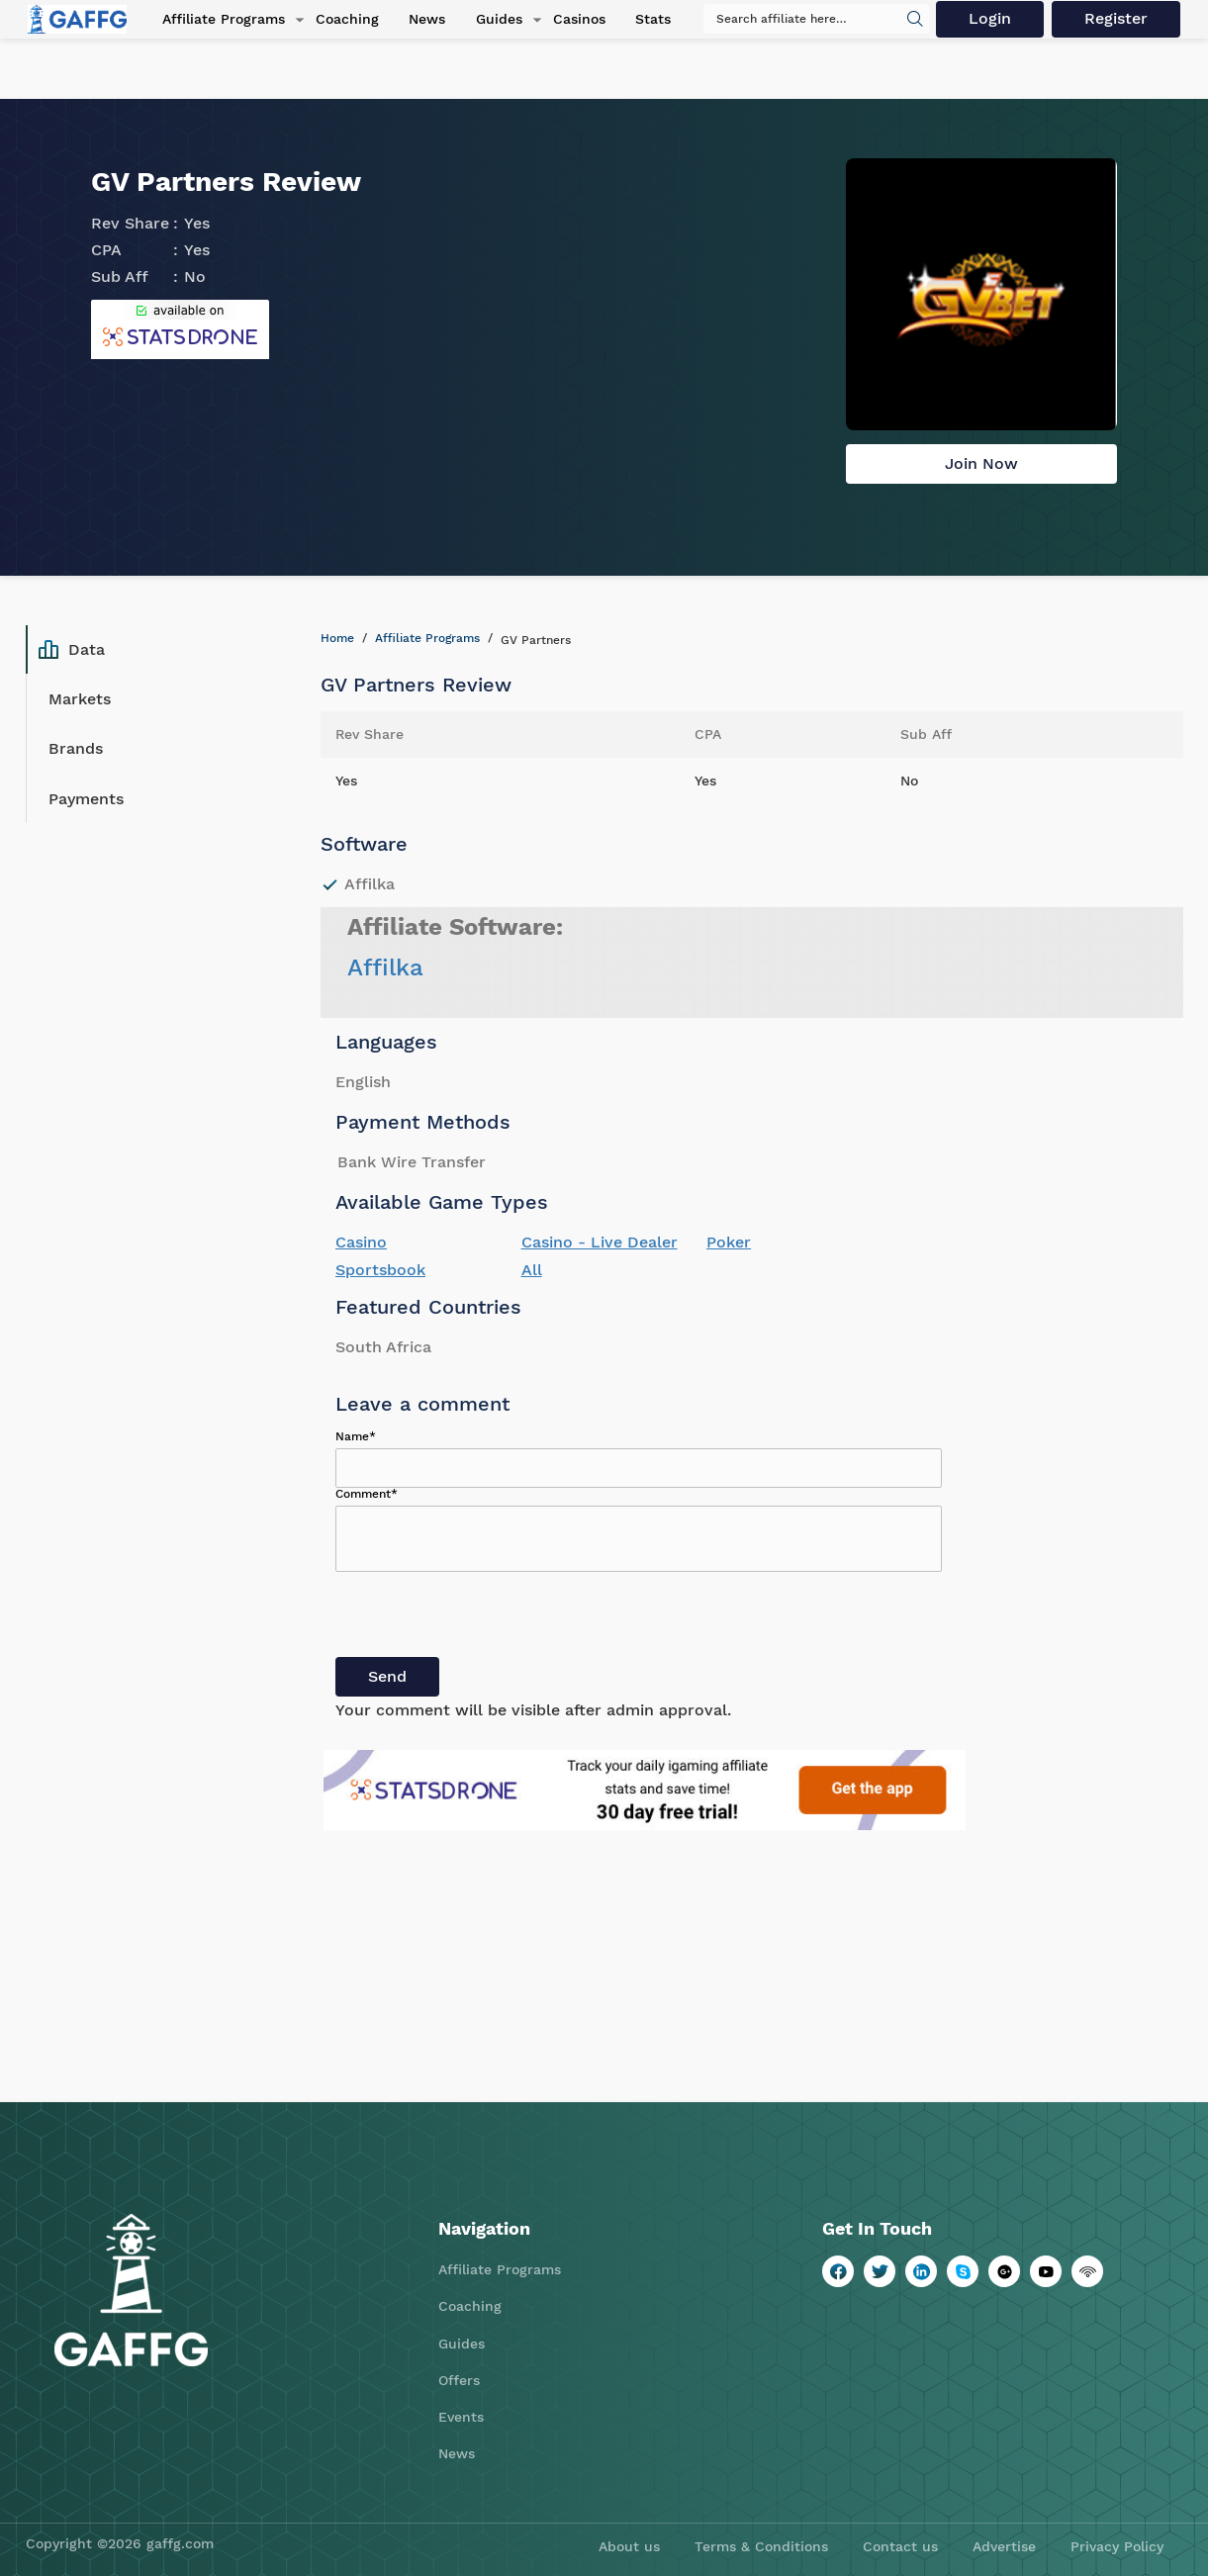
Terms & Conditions (761, 2546)
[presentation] (485, 1618)
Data (72, 650)
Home (337, 638)
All (531, 1269)
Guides (494, 20)
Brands (75, 748)
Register (1117, 19)
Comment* (366, 1494)
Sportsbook (380, 1269)
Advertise (1004, 2546)
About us (629, 2546)
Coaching (343, 20)
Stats (647, 20)
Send (387, 1676)
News (423, 20)
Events (461, 2417)
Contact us (900, 2546)
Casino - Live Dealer (599, 1242)
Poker (728, 1242)
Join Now (981, 463)
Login (991, 19)
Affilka (385, 967)
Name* (355, 1436)
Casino (361, 1242)
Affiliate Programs (220, 20)
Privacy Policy (1116, 2546)
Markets (79, 699)
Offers (459, 2380)
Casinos (573, 20)
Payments (86, 798)
